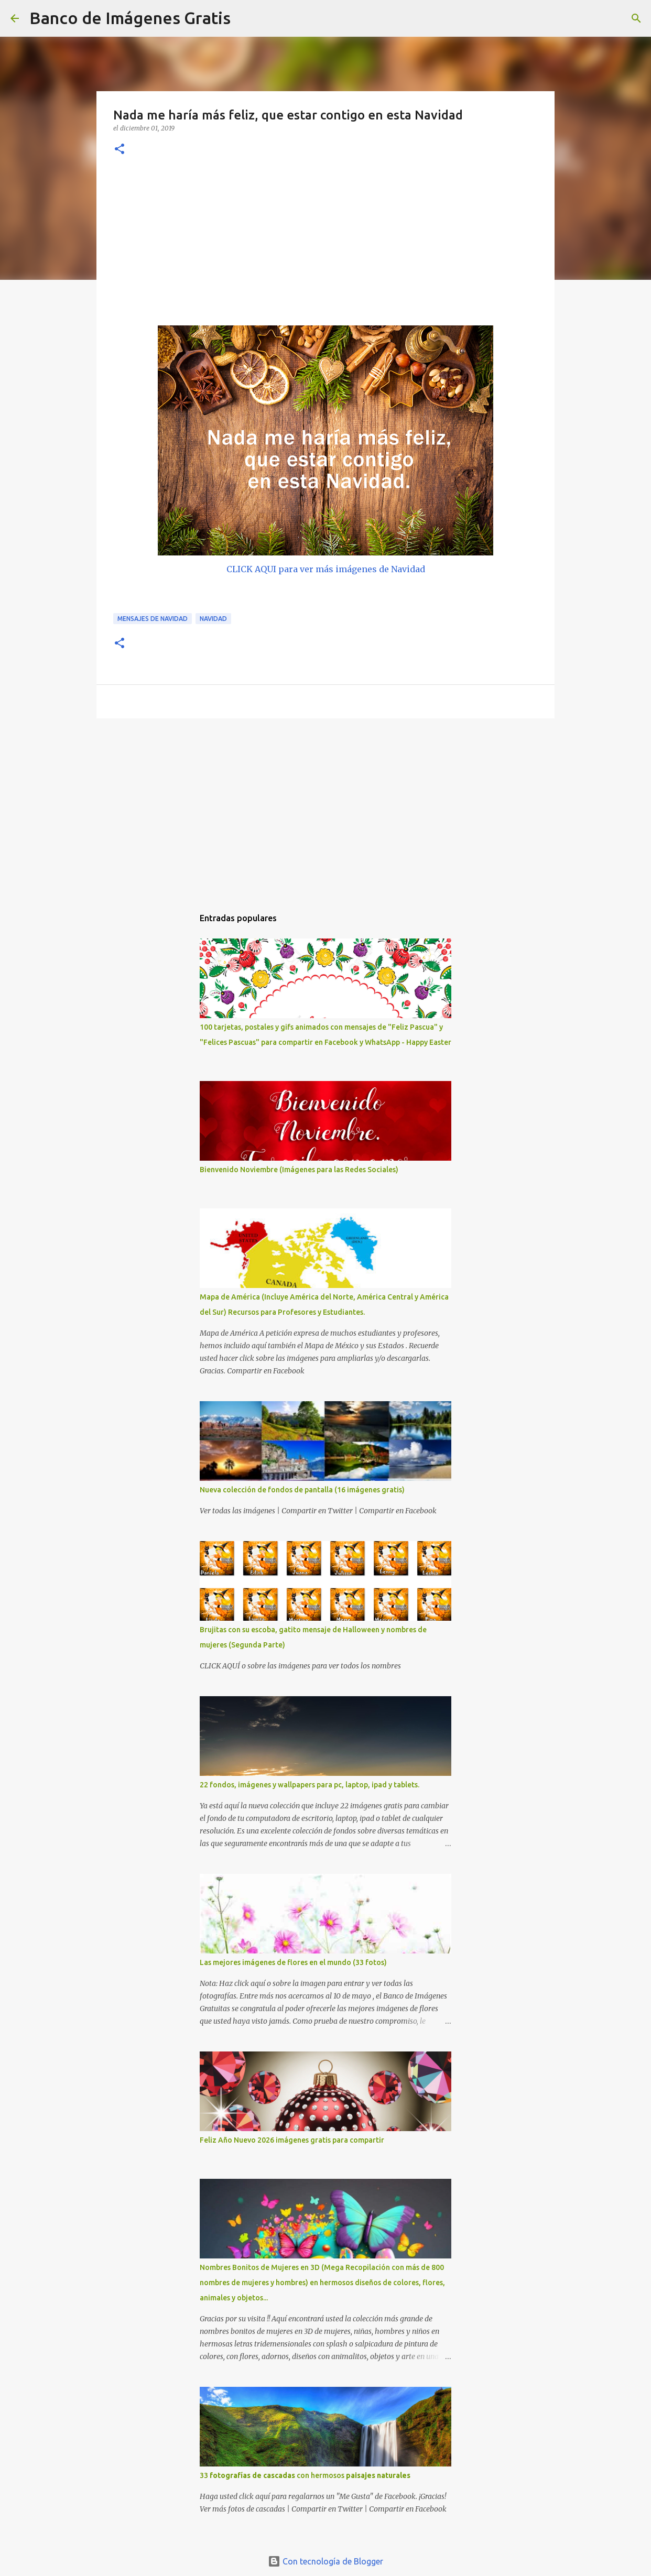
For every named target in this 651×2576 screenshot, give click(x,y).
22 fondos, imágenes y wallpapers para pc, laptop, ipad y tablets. (309, 1785)
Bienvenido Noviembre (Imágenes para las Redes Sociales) (299, 1169)
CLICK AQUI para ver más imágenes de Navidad (325, 569)
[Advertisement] (325, 246)
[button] (119, 150)
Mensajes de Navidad (152, 618)
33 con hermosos (305, 2475)
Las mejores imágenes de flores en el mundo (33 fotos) (293, 1962)
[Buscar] (245, 18)
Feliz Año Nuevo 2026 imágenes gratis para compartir (292, 2140)
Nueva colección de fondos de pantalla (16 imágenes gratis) (302, 1490)
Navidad (213, 618)
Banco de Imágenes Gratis (130, 17)
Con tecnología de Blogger (325, 2561)
